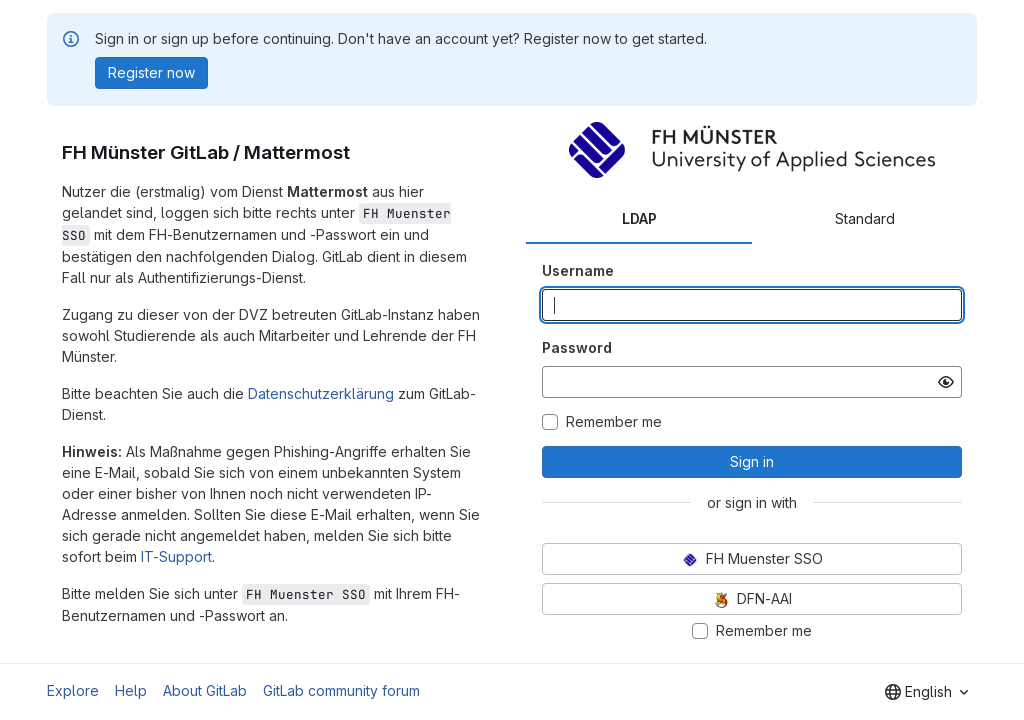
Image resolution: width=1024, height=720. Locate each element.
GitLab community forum (341, 690)
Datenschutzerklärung (321, 393)
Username (578, 270)
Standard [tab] (865, 218)
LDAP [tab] (639, 218)
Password (577, 347)
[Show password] (946, 382)
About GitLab (205, 690)
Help (131, 690)
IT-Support (176, 556)
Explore (73, 690)
